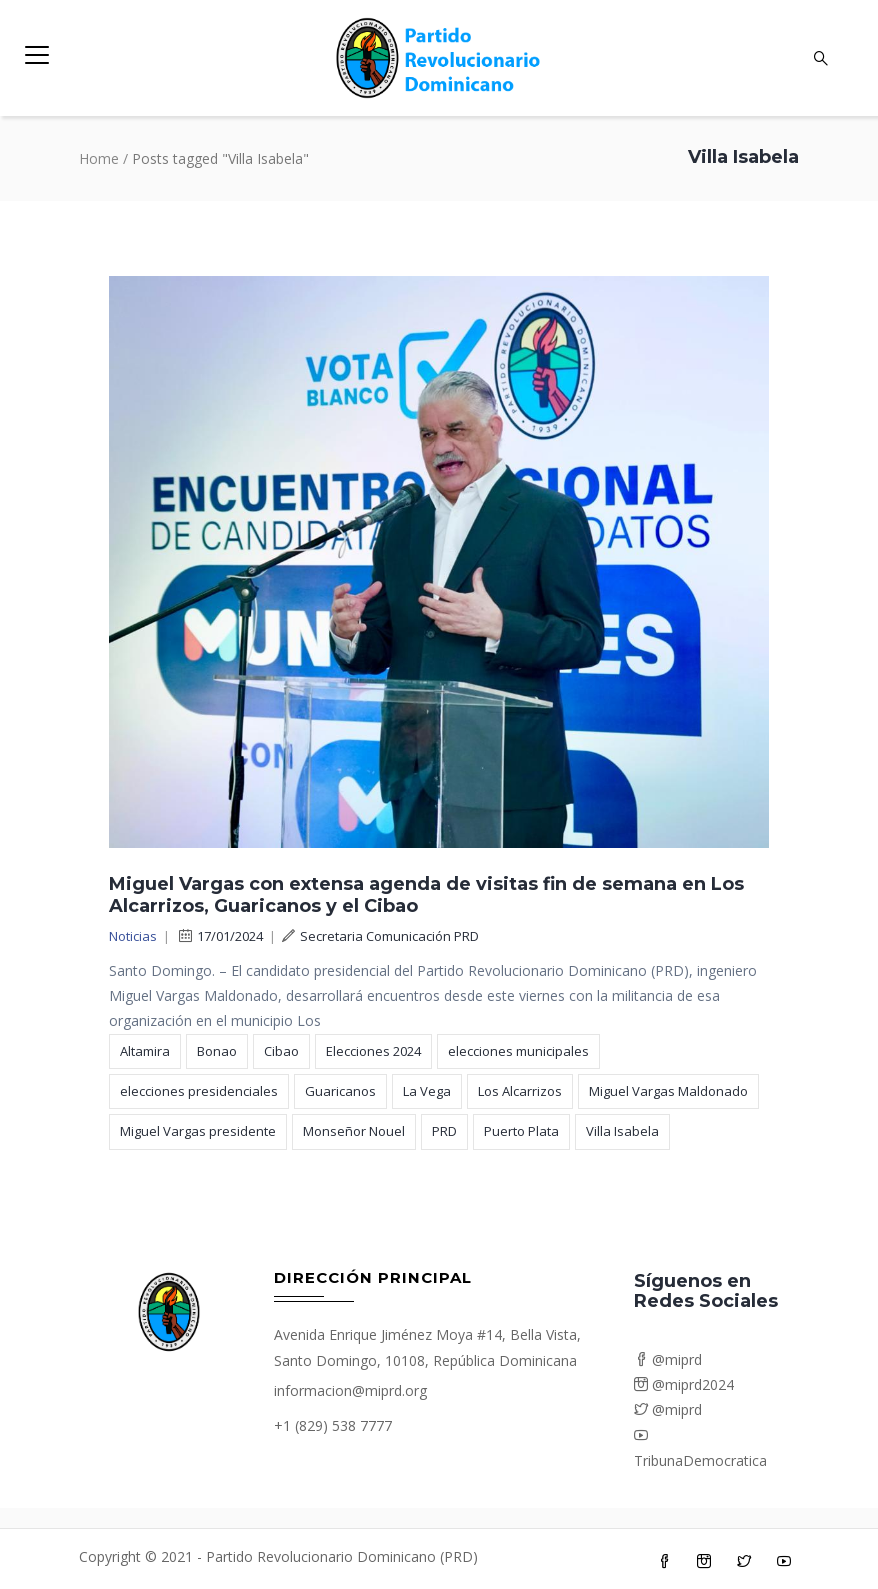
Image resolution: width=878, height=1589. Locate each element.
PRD (444, 1131)
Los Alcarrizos (520, 1091)
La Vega (427, 1091)
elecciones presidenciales (199, 1091)
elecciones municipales (518, 1051)
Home (99, 158)
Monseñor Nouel (354, 1131)
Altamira (145, 1051)
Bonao (217, 1051)
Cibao (281, 1051)
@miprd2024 (684, 1384)
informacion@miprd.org (350, 1390)
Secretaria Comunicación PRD (380, 936)
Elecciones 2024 (373, 1051)
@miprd (668, 1359)
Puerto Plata (521, 1131)
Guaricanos (340, 1091)
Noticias (133, 936)
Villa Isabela (622, 1131)
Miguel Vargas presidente (198, 1131)
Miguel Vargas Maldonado (668, 1091)
